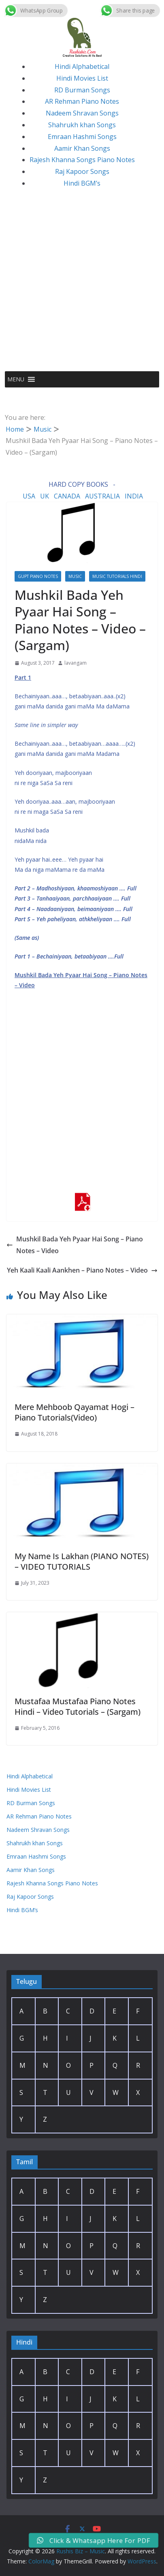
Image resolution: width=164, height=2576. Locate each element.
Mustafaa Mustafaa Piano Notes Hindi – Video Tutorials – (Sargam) (78, 1706)
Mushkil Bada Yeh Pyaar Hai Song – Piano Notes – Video (74, 1245)
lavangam (75, 662)
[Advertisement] (82, 285)
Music (75, 576)
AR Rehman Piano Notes (82, 101)
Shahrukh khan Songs (82, 124)
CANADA (67, 496)
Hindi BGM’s (82, 183)
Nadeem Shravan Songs (82, 113)
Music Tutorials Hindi (117, 576)
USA (29, 496)
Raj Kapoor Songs (82, 171)
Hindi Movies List (82, 78)
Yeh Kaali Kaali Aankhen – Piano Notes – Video (82, 1270)
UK (44, 496)
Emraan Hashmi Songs (82, 136)
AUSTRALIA (102, 496)
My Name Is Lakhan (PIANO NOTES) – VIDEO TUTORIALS (82, 1561)
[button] (15, 379)
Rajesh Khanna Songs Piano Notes (82, 159)
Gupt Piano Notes (38, 576)
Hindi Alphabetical (82, 66)
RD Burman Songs (82, 90)
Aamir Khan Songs (82, 148)
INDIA (134, 496)
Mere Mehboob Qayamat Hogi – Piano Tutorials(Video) (74, 1412)
